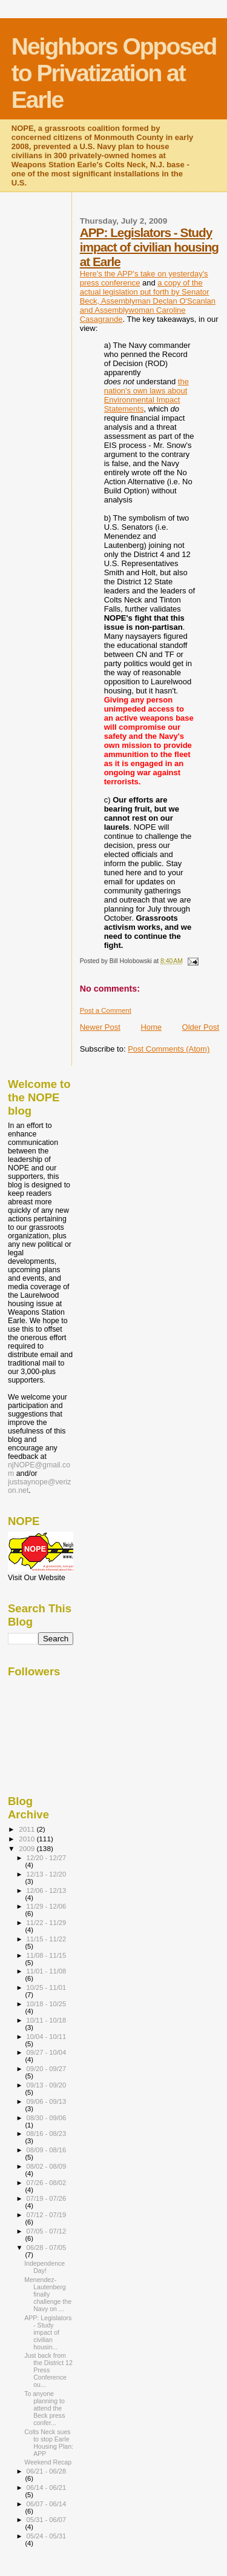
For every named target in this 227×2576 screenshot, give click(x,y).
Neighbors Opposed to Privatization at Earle (114, 73)
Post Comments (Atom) (168, 1048)
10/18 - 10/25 (47, 2003)
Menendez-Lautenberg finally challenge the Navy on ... (47, 2294)
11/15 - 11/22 (47, 1939)
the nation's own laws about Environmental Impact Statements (146, 395)
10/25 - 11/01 (47, 1987)
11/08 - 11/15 (47, 1955)
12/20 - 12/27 (47, 1857)
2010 (27, 1839)
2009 (27, 1848)
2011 (27, 1829)
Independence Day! (44, 2267)
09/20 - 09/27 (47, 2068)
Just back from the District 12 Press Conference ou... (48, 2370)
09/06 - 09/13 (47, 2101)
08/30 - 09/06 (47, 2117)
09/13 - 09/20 (47, 2085)
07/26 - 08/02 (47, 2182)
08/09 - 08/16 (47, 2150)
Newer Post (100, 1027)
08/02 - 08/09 (47, 2166)
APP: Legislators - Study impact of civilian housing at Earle (149, 247)
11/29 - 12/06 (47, 1906)
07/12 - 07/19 (47, 2214)
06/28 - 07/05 (47, 2247)
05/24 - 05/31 (47, 2536)
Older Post (200, 1027)
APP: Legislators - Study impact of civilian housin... (47, 2332)
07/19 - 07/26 (47, 2198)
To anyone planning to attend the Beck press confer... (44, 2408)
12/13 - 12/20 (47, 1874)
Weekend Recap (47, 2462)
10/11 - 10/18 (47, 2020)
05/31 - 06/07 (47, 2519)
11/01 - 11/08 (47, 1971)
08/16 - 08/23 (47, 2133)
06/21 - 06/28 (47, 2471)
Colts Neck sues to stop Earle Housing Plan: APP (48, 2442)
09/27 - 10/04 (47, 2052)
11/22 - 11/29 (47, 1922)
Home (151, 1027)
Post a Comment (105, 1010)
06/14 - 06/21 (47, 2487)
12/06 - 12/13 (47, 1890)
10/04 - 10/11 (47, 2036)
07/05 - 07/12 (47, 2231)
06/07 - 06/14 (47, 2504)
